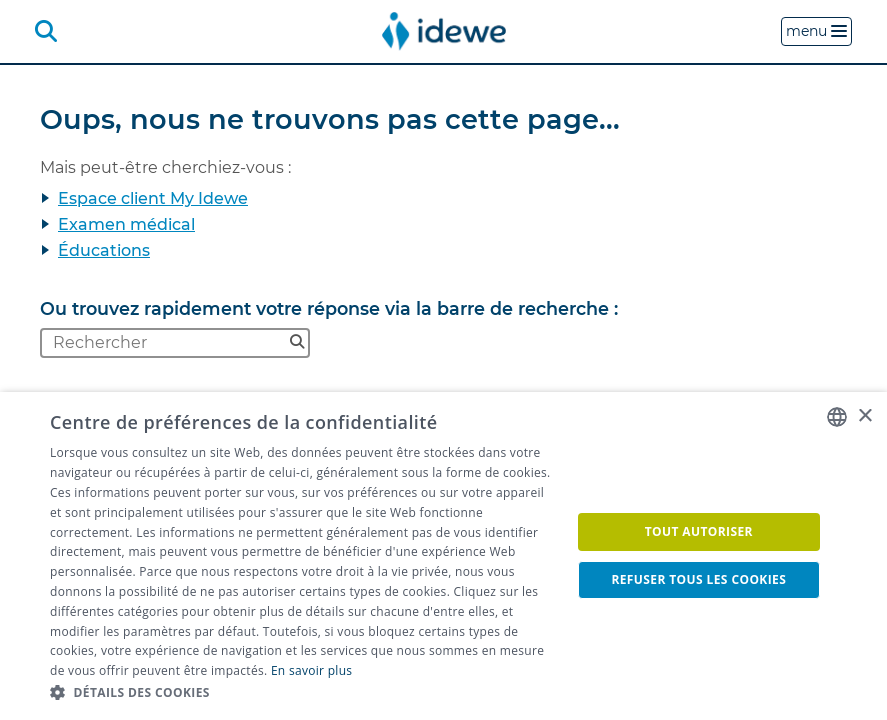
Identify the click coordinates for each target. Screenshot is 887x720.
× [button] (864, 416)
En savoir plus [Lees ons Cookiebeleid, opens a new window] (311, 670)
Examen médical (126, 224)
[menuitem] (444, 30)
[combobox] (837, 417)
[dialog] (443, 556)
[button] (302, 693)
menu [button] (816, 31)
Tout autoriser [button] (699, 531)
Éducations (104, 250)
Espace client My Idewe (153, 198)
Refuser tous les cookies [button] (698, 579)
